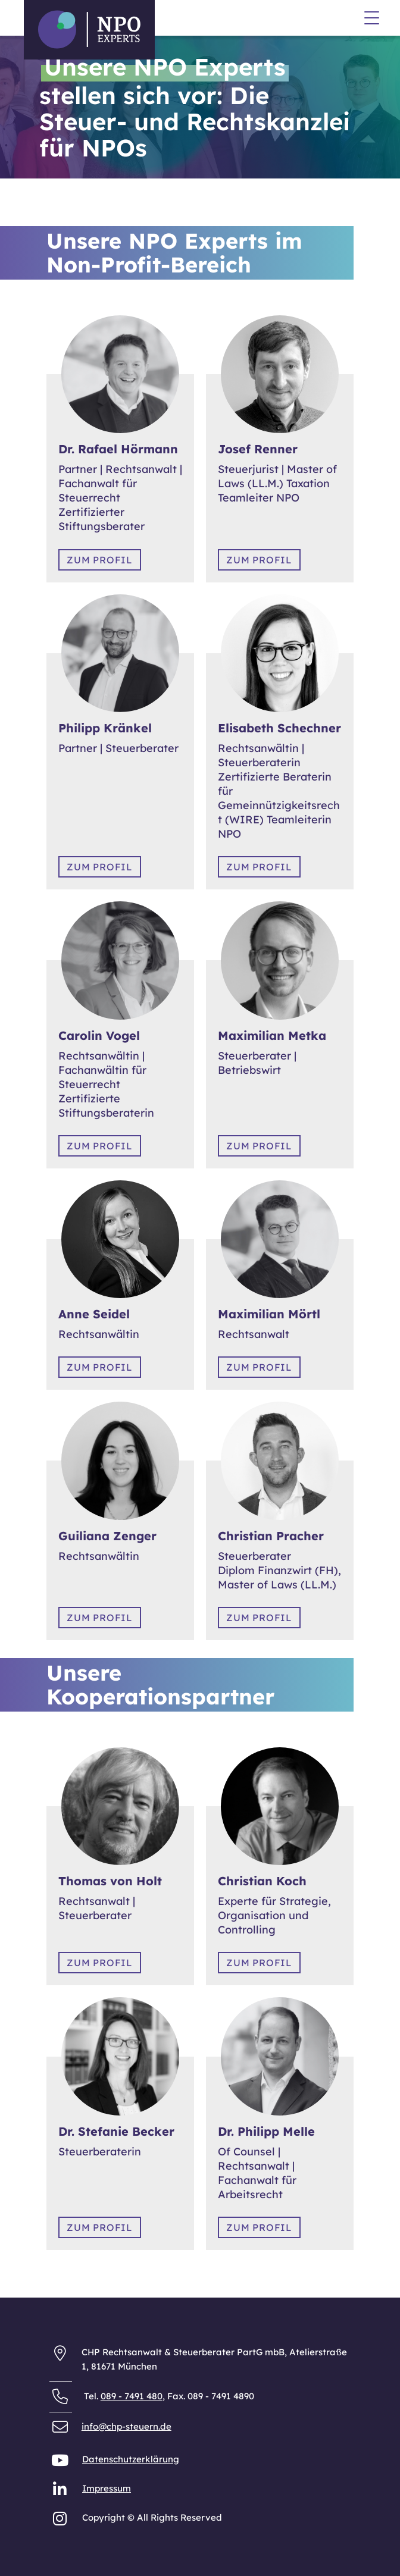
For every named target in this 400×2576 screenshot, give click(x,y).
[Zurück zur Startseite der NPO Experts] (89, 29)
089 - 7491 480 (131, 2396)
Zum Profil (100, 560)
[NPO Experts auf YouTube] (61, 2462)
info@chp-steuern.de (126, 2426)
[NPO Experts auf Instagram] (61, 2521)
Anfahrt (63, 141)
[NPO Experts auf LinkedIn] (61, 2491)
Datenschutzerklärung (94, 94)
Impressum (70, 107)
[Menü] (371, 19)
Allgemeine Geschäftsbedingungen (122, 121)
